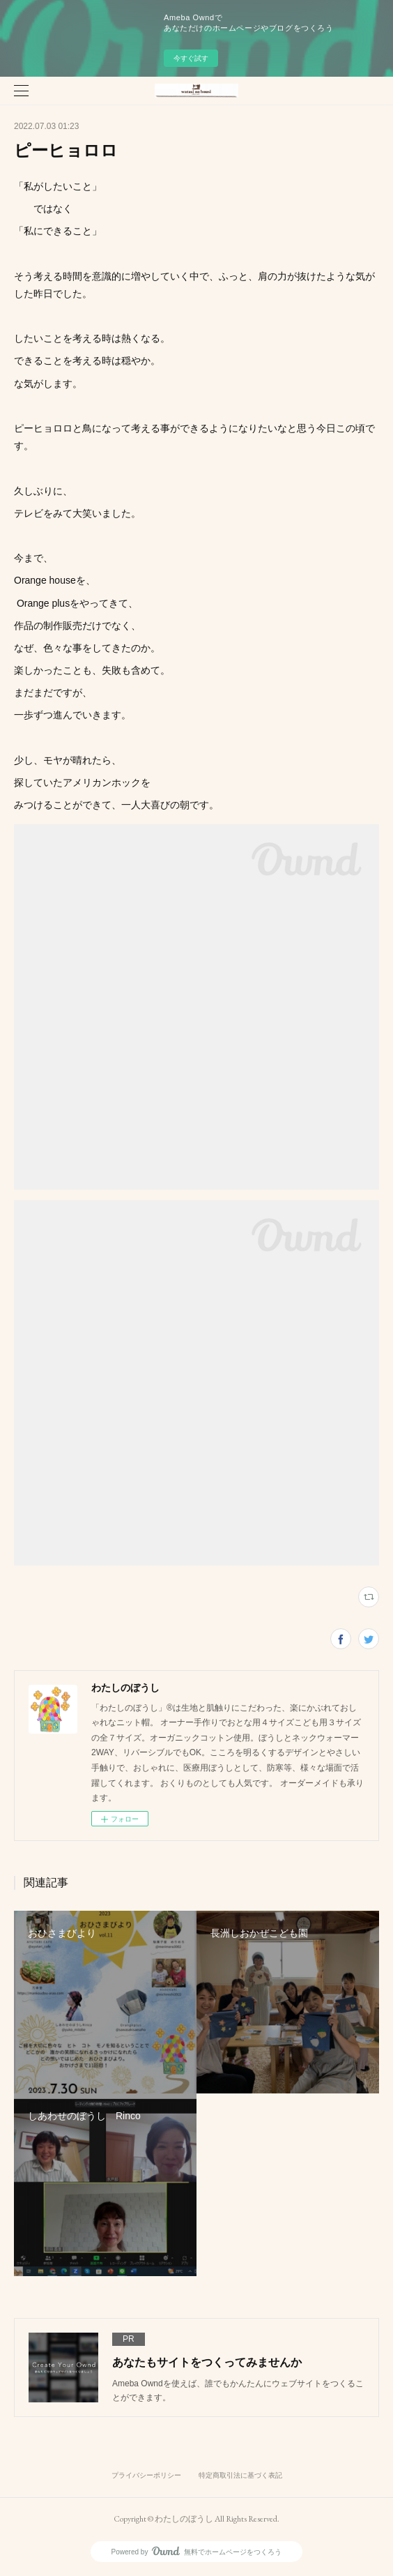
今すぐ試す (191, 58)
